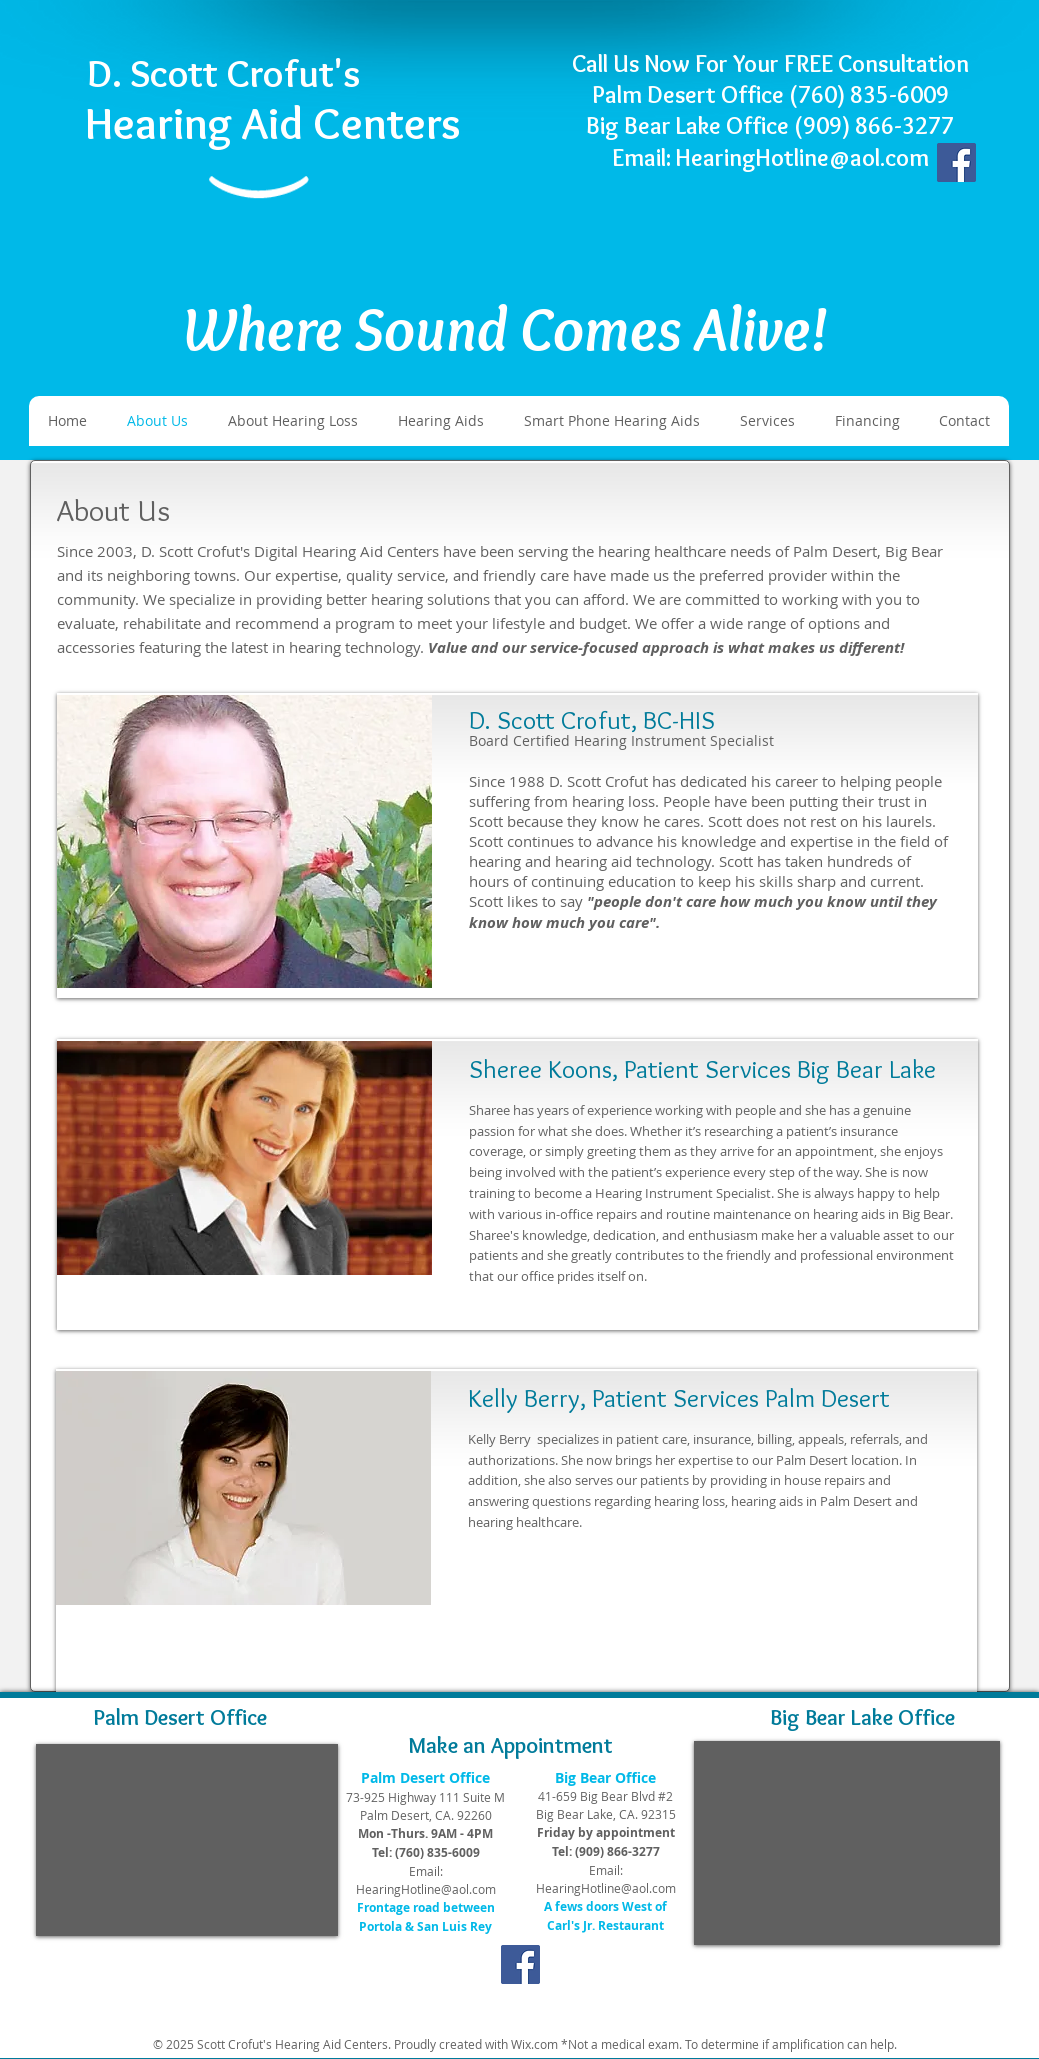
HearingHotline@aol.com (426, 1889)
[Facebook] (956, 162)
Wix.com (534, 2044)
